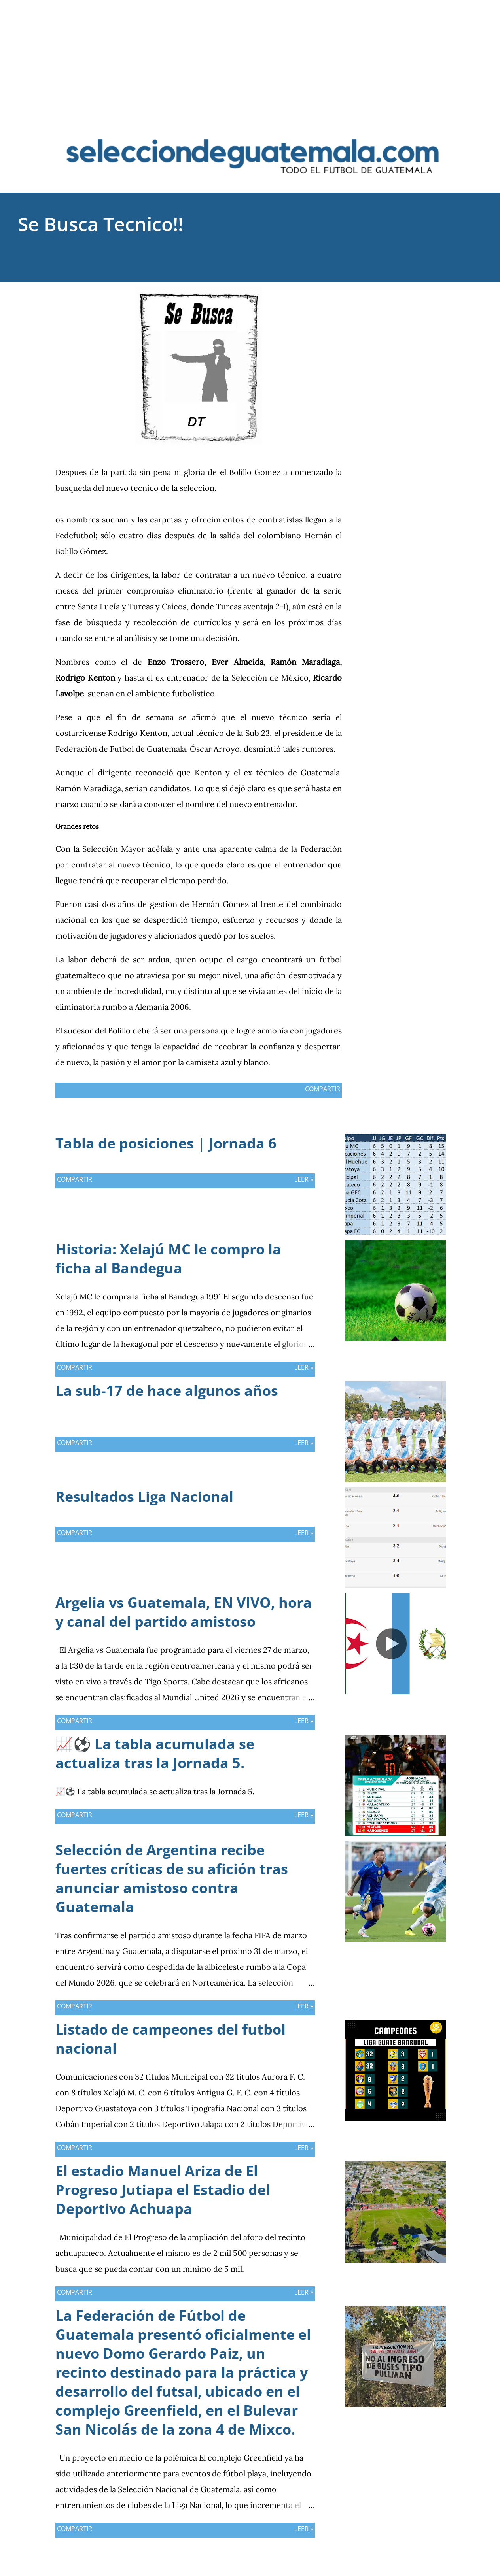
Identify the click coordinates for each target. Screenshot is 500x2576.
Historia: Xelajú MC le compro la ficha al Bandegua (168, 1258)
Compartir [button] (404, 292)
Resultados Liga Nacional (144, 1496)
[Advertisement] (250, 55)
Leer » (303, 1179)
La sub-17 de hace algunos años (166, 1390)
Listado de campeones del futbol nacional (170, 2039)
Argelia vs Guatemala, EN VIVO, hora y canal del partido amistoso (183, 1612)
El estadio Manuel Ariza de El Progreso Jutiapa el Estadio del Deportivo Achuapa (162, 2189)
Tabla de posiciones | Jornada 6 (166, 1143)
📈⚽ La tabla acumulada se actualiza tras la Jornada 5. (154, 1753)
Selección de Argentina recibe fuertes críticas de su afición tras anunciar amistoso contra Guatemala (171, 1878)
